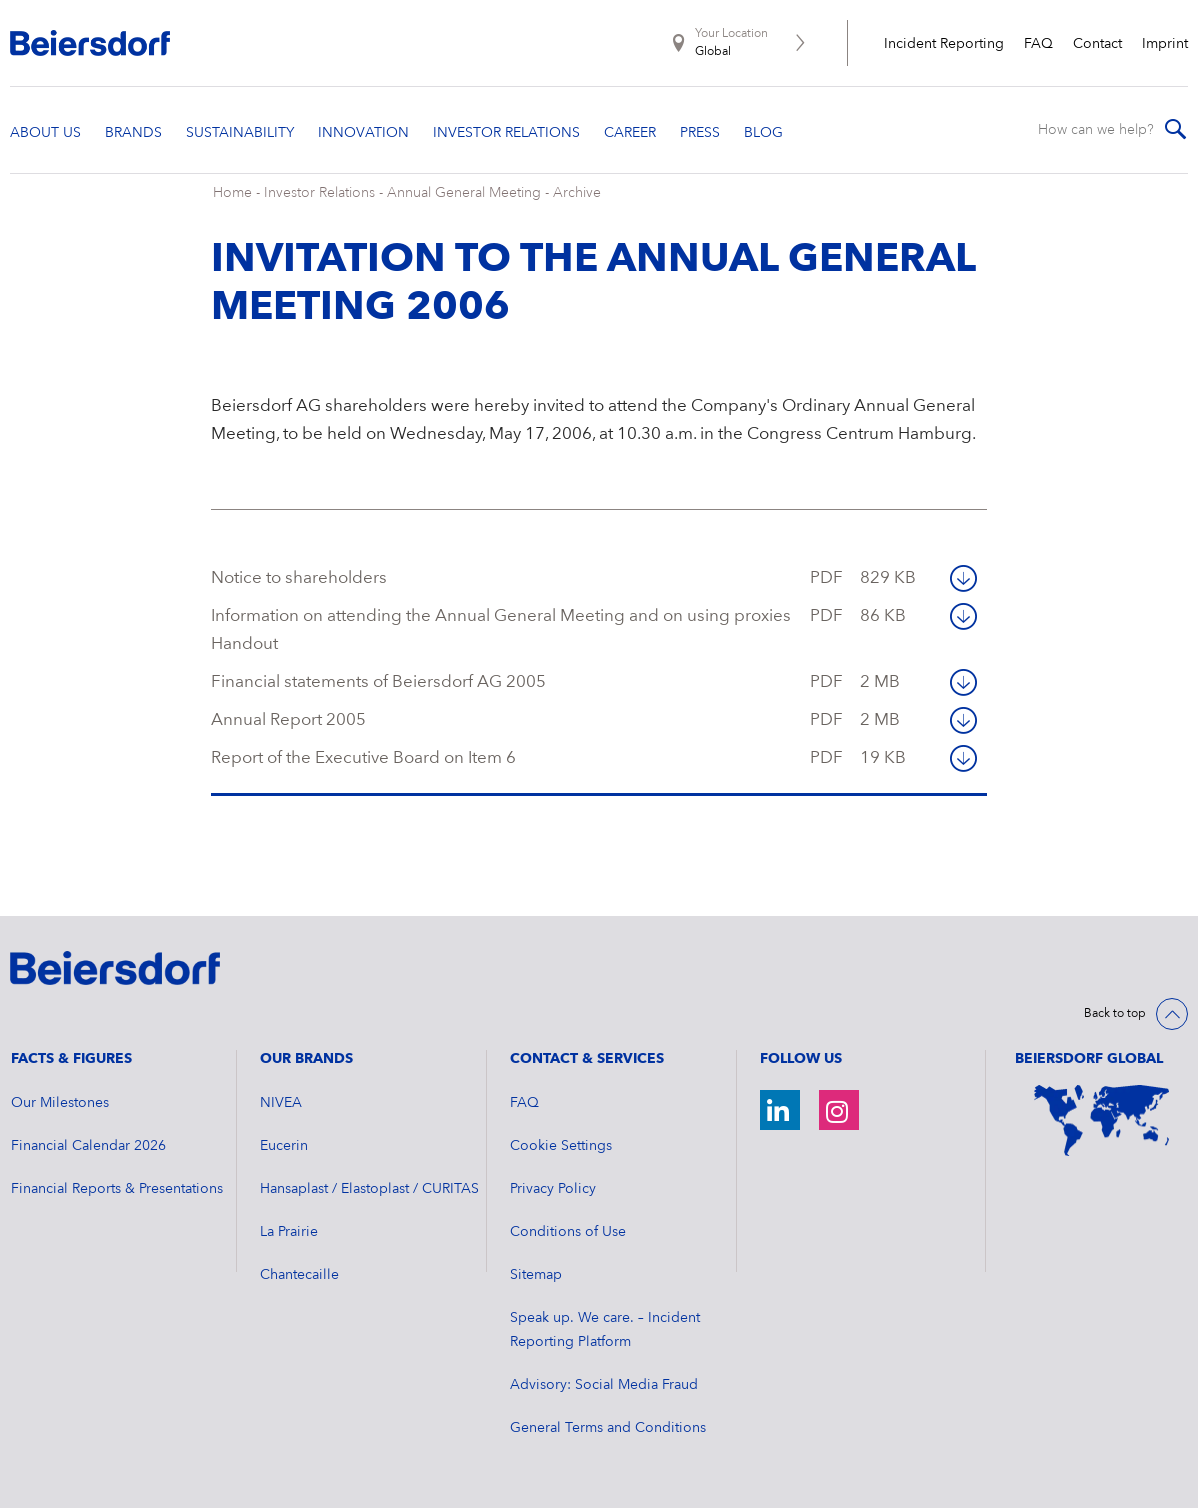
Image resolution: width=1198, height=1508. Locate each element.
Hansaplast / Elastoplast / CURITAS (369, 1189)
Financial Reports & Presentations (117, 1189)
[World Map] (1101, 1121)
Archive (577, 193)
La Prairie (289, 1232)
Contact (1097, 44)
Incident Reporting (944, 44)
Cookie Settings (561, 1146)
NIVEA (281, 1103)
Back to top (1115, 1014)
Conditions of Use (568, 1232)
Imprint (1165, 44)
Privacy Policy (553, 1189)
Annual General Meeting (464, 193)
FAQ (1038, 44)
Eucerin (284, 1146)
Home (232, 193)
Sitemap (536, 1275)
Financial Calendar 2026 (88, 1146)
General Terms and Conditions (608, 1428)
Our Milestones (60, 1103)
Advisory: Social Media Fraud (604, 1385)
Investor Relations (319, 193)
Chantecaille (299, 1275)
